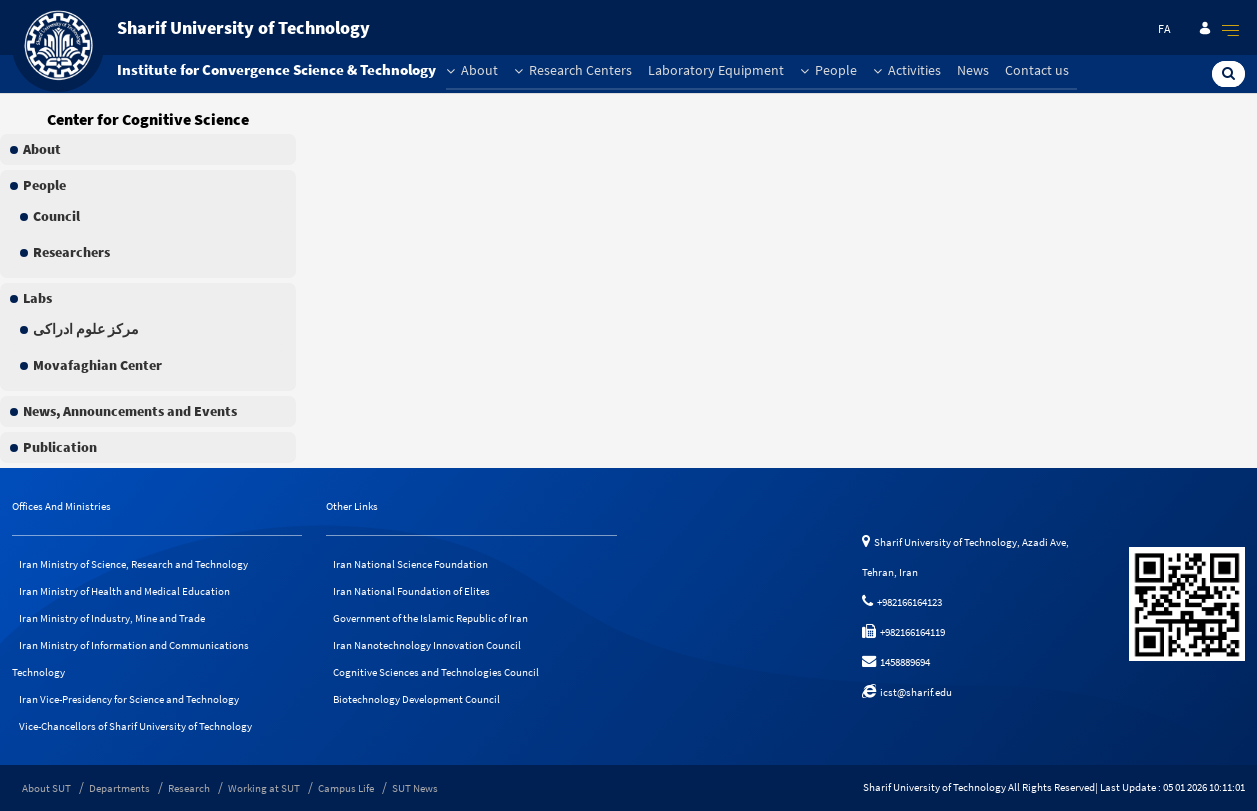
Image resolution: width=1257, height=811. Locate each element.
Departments (119, 788)
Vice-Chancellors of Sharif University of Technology (135, 726)
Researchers (71, 252)
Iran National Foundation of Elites (411, 591)
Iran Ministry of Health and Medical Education (124, 591)
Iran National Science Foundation (410, 564)
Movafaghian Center (97, 365)
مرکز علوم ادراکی (86, 329)
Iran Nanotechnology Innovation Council (427, 645)
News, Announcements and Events (130, 411)
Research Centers (573, 70)
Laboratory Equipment (716, 70)
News (973, 70)
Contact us (1037, 70)
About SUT (46, 788)
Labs (37, 298)
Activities (907, 70)
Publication (60, 447)
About (472, 70)
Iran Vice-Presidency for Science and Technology (129, 699)
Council (56, 216)
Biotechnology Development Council (416, 699)
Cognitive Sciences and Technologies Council (436, 672)
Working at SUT (264, 788)
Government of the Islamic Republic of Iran (430, 618)
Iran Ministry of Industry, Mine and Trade (112, 618)
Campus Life (346, 788)
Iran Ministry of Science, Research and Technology (133, 564)
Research (189, 788)
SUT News (415, 788)
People (828, 70)
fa (1164, 28)
